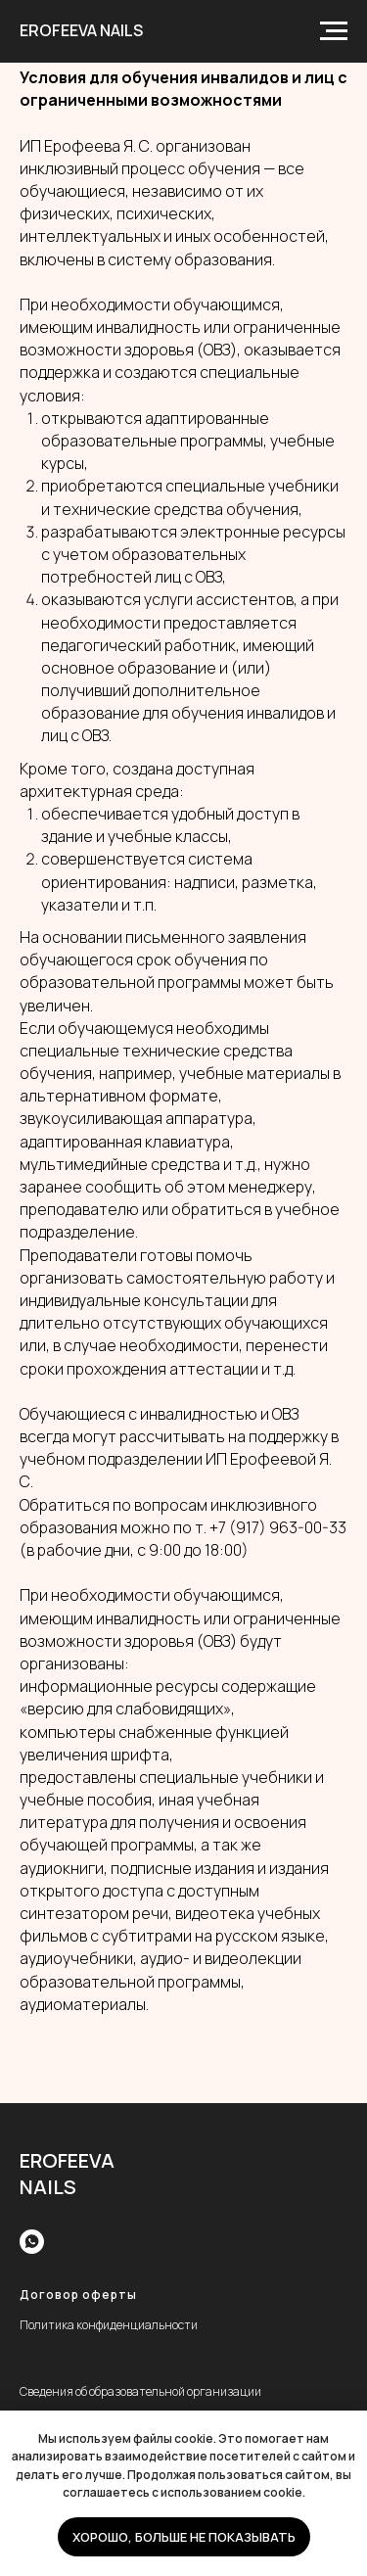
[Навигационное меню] (333, 31)
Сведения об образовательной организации (140, 2391)
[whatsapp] (32, 2241)
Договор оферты (78, 2294)
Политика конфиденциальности (109, 2325)
